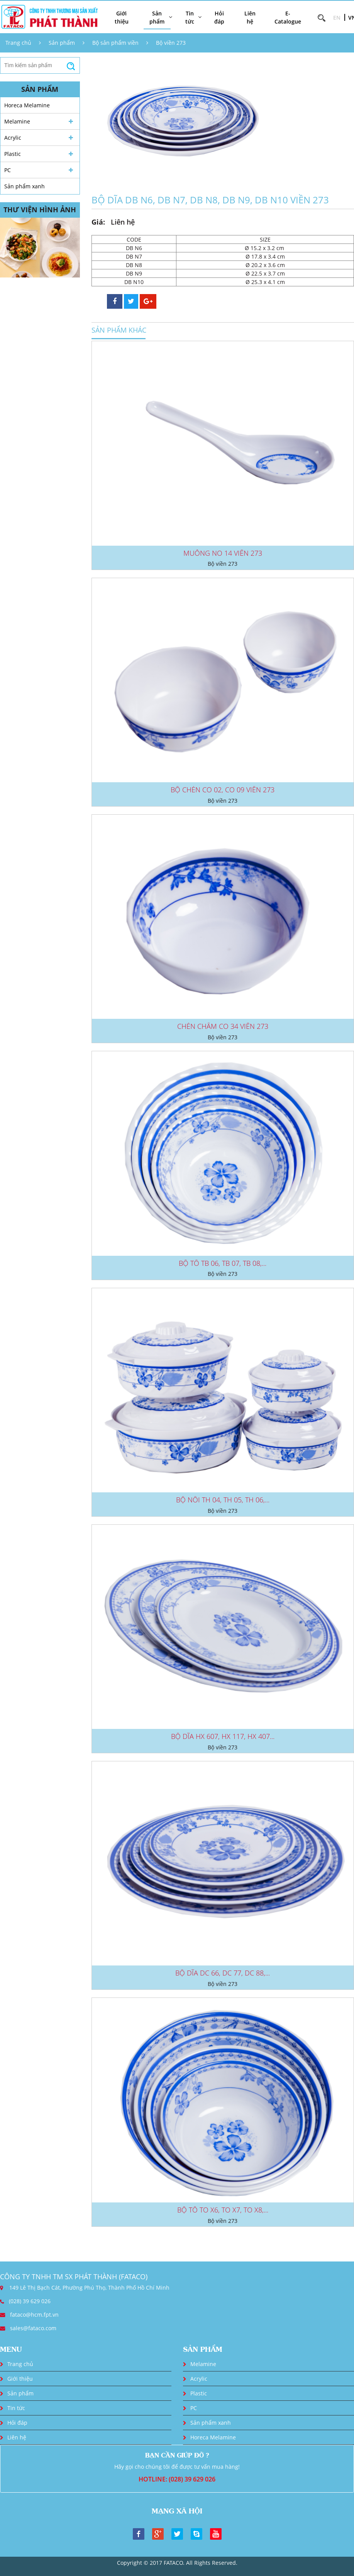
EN (336, 17)
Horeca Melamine (27, 105)
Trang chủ (18, 42)
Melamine (17, 121)
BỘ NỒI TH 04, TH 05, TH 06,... (222, 1499)
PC (7, 170)
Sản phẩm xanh (24, 186)
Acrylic (12, 137)
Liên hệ (250, 17)
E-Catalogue (287, 17)
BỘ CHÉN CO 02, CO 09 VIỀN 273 (222, 789)
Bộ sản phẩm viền (115, 42)
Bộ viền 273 (171, 42)
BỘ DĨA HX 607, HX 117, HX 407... (222, 1736)
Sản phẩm (62, 42)
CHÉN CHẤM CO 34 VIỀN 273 (222, 1026)
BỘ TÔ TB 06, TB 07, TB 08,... (222, 1263)
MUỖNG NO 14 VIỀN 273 (222, 553)
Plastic (12, 153)
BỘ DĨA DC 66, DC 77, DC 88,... (222, 1972)
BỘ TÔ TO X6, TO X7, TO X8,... (222, 2209)
